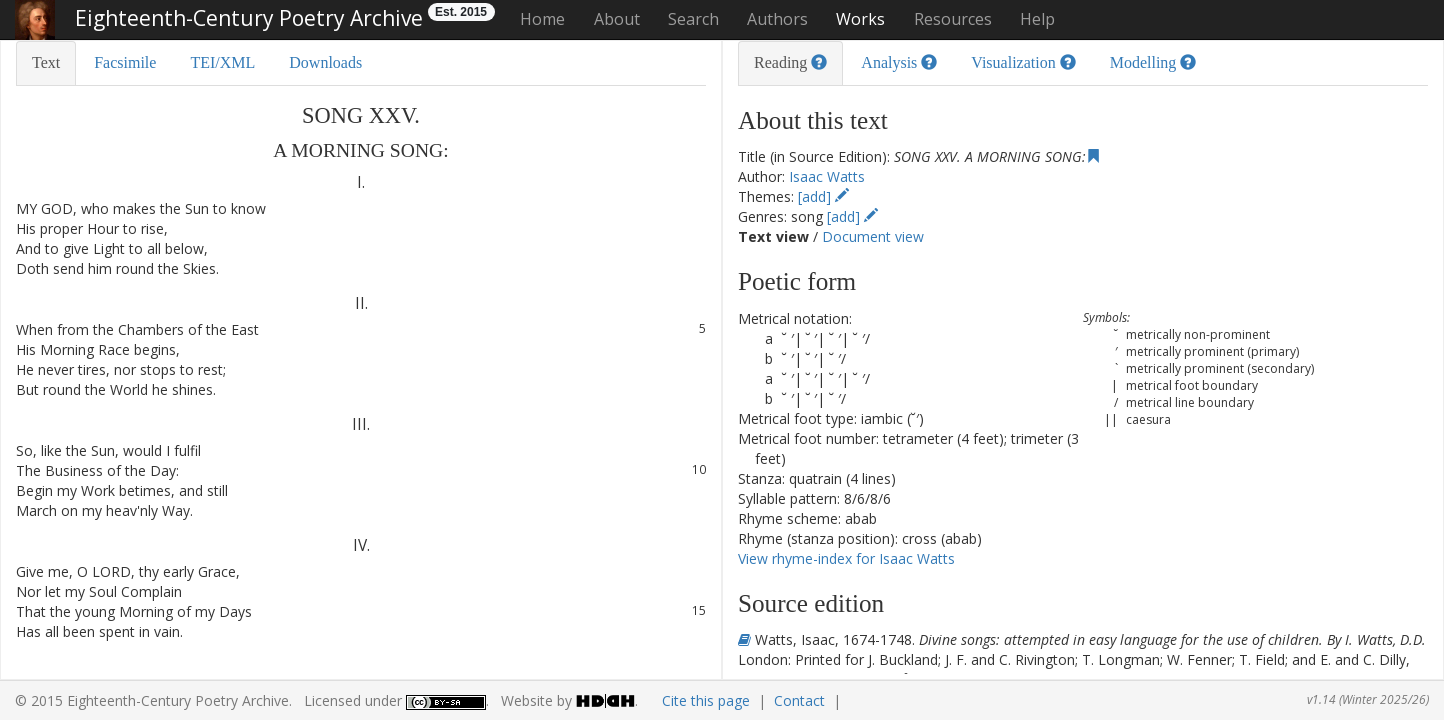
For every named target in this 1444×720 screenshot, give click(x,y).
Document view (873, 236)
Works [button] (860, 19)
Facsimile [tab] (125, 62)
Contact (799, 700)
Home (542, 19)
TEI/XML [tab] (222, 62)
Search (693, 19)
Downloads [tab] (325, 62)
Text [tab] (46, 62)
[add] (823, 196)
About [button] (617, 19)
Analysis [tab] (899, 62)
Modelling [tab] (1153, 62)
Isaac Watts (827, 176)
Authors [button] (777, 19)
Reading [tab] (790, 62)
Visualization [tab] (1023, 62)
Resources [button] (953, 19)
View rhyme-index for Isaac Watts (846, 558)
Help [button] (1037, 19)
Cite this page (706, 700)
